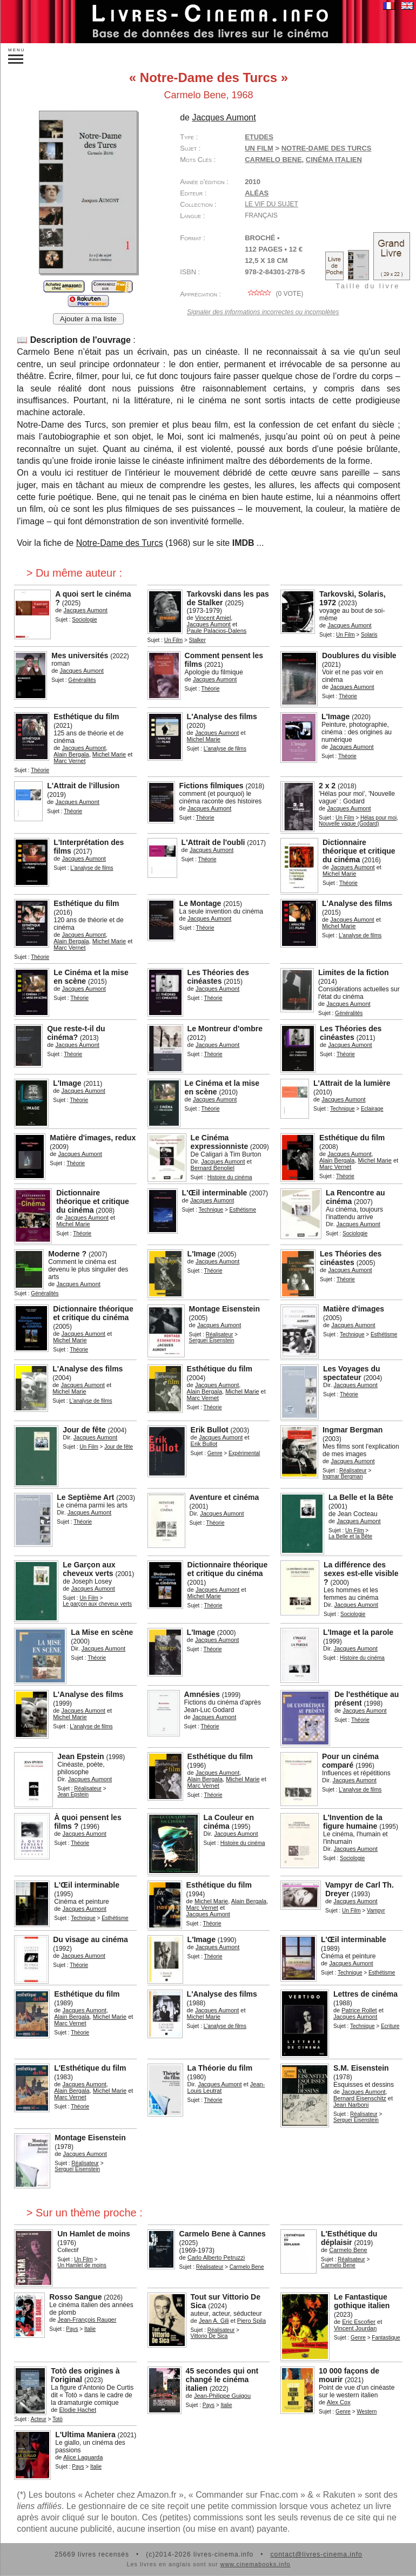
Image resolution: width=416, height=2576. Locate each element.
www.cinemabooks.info (255, 2564)
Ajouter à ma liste (88, 319)
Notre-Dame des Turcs (119, 542)
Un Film (259, 148)
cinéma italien (334, 159)
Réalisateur (219, 1334)
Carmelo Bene (273, 159)
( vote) (274, 294)
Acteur (38, 2419)
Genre (215, 1453)
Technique (342, 1109)
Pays (72, 2329)
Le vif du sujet (271, 204)
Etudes (259, 137)
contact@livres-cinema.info (316, 2554)
